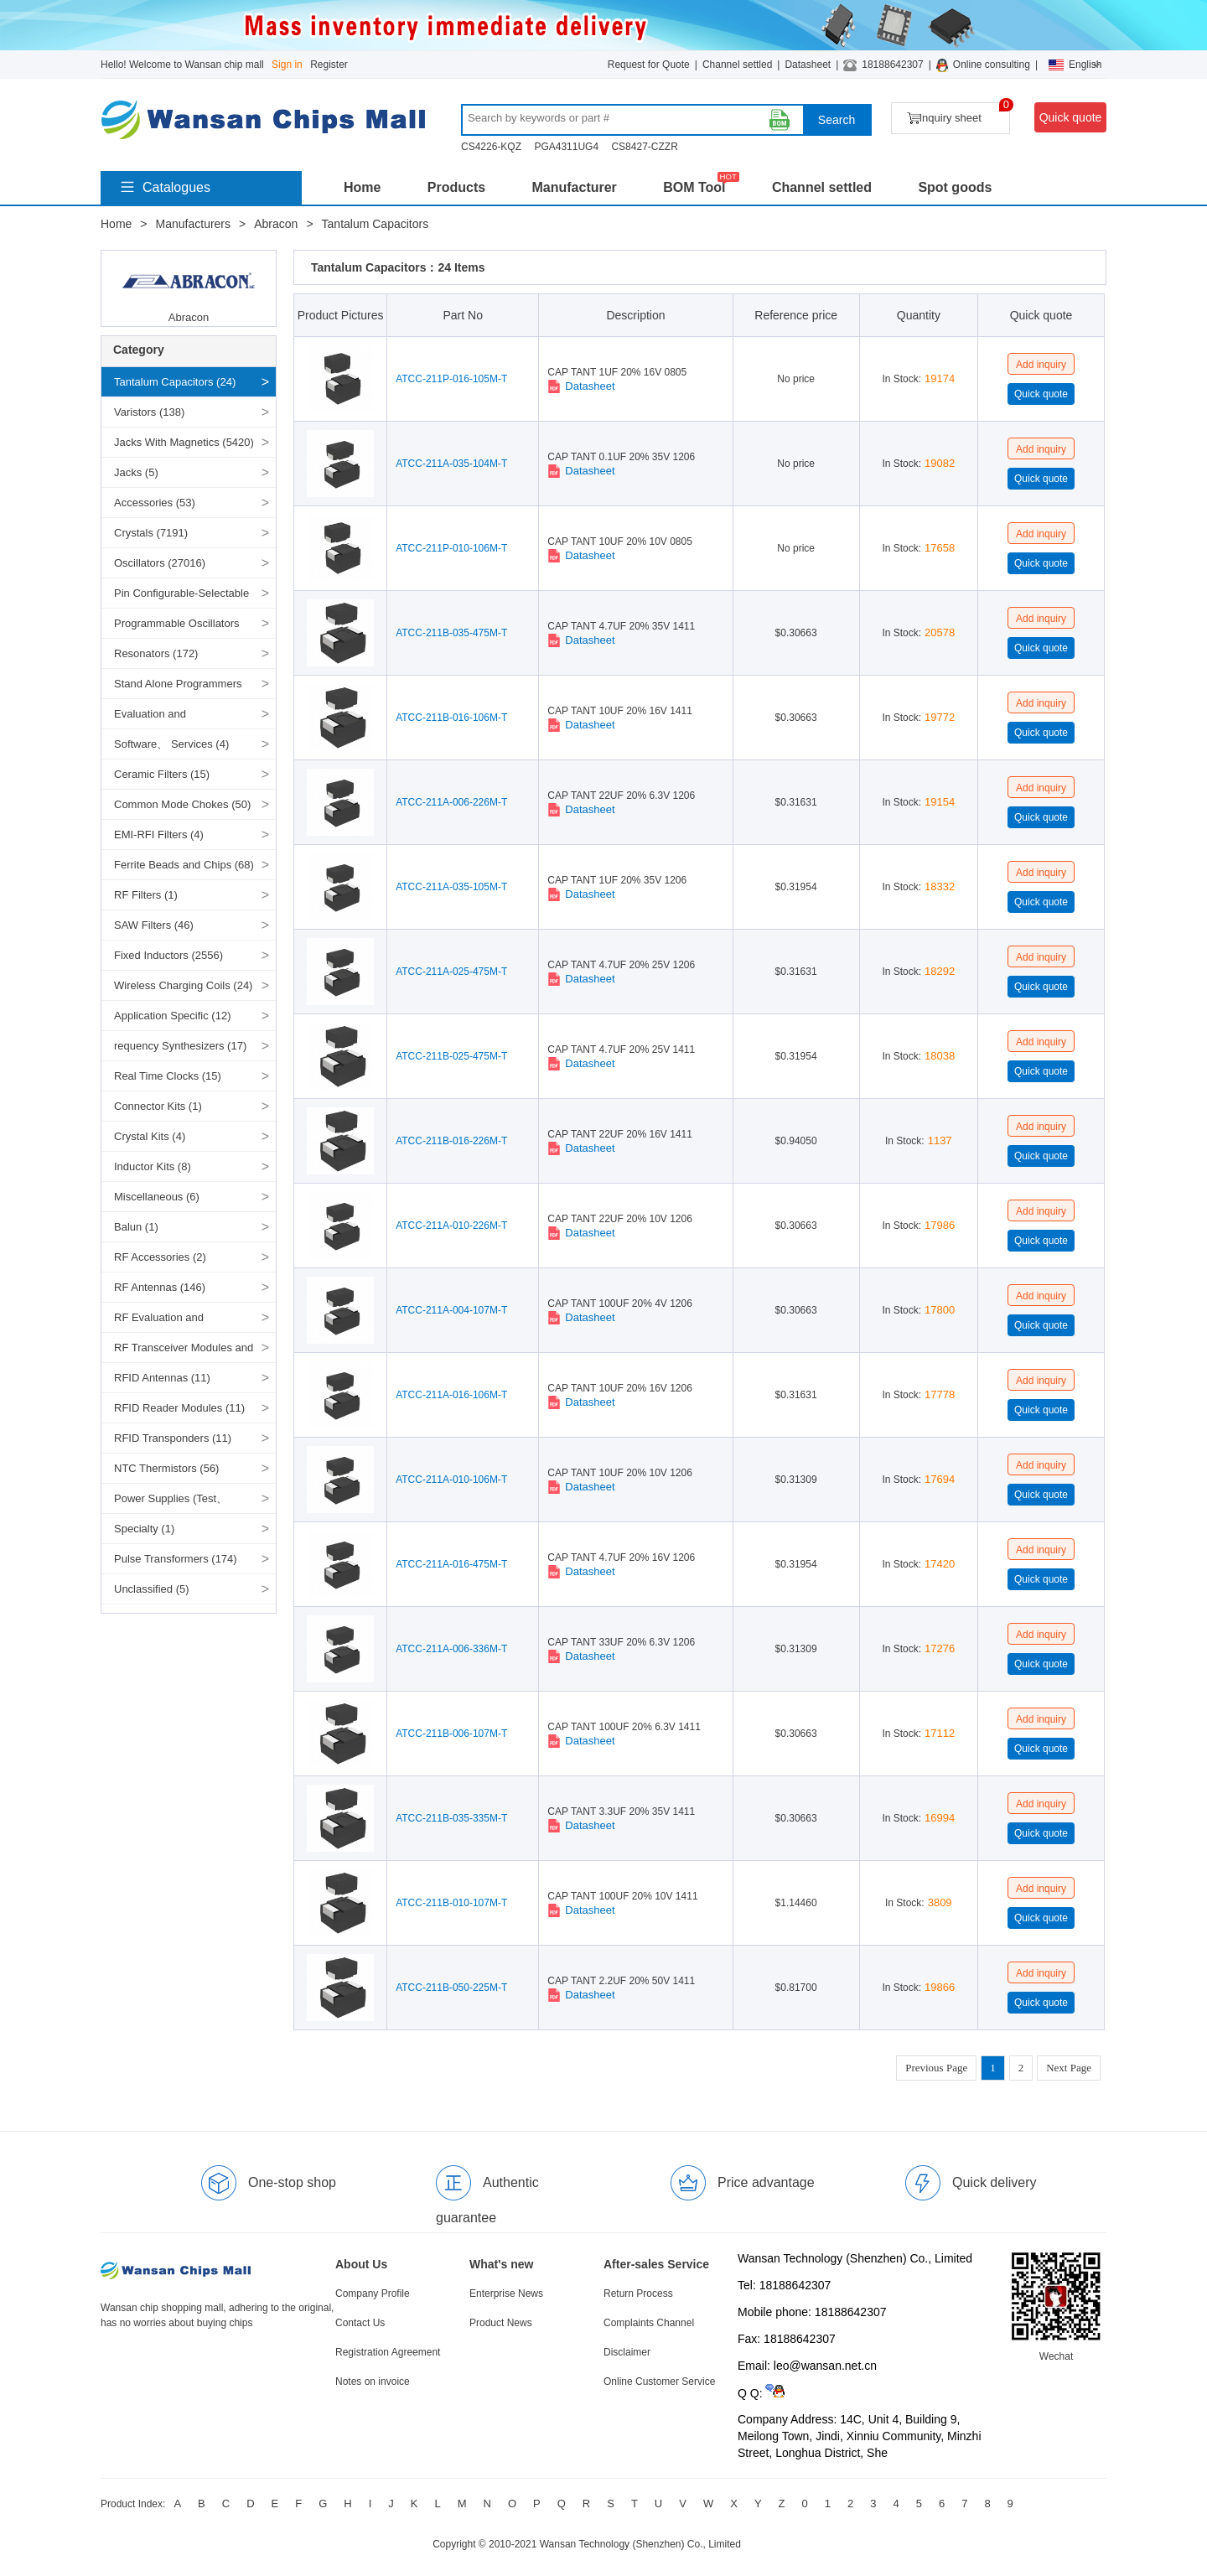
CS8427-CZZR (644, 147)
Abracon (276, 224)
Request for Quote (649, 64)
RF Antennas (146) (159, 1287)
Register (329, 64)
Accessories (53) (154, 502)
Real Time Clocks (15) (167, 1076)
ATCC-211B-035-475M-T (451, 633)
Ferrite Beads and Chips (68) (184, 864)
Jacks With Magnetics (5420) (184, 442)
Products (456, 187)
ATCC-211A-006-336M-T (451, 1649)
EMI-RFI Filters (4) (159, 834)
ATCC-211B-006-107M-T (451, 1733)
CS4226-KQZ (491, 147)
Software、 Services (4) (171, 744)
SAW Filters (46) (154, 925)
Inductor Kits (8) (152, 1166)
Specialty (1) (144, 1528)
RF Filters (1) (146, 895)
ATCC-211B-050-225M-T (451, 1987)
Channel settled (737, 64)
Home (362, 187)
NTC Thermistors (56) (166, 1468)
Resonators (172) (156, 653)
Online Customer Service (659, 2381)
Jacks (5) (136, 472)
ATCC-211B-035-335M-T (451, 1818)
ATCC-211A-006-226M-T (451, 802)
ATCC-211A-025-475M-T (451, 971)
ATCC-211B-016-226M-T (451, 1141)
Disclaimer (627, 2352)
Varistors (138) (149, 412)
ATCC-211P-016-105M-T (451, 379)
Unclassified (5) (151, 1589)
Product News (500, 2323)
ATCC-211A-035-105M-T (451, 887)
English (1075, 64)
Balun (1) (136, 1227)
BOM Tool (694, 187)
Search (836, 120)
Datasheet (808, 64)
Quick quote (1070, 117)
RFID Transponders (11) (172, 1438)
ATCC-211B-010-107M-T (451, 1903)
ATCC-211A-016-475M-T (451, 1564)
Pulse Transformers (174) (175, 1558)
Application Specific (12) (172, 1015)
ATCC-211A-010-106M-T (451, 1479)
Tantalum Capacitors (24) (175, 382)
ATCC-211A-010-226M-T (451, 1225)
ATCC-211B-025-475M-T (451, 1056)
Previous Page (936, 2067)
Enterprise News (506, 2293)
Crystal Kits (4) (149, 1136)
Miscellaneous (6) (156, 1196)
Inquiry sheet (958, 113)
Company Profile (372, 2293)
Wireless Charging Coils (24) (183, 985)
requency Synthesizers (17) (180, 1045)
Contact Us (360, 2323)
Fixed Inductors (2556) (168, 955)
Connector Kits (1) (158, 1106)
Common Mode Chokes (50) (182, 804)
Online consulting (991, 64)
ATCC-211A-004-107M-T (451, 1310)
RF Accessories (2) (160, 1257)
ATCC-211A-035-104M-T (451, 463)
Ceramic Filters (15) (162, 774)
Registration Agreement (387, 2352)
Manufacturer (573, 187)
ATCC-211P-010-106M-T (451, 548)
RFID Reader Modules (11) (179, 1408)
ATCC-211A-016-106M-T (451, 1395)
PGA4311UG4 (566, 147)
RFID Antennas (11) (162, 1377)
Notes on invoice (372, 2381)
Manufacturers (193, 224)
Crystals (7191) (151, 532)
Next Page (1068, 2067)
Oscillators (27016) (159, 563)
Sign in (287, 64)
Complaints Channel (649, 2323)
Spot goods (955, 187)
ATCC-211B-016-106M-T (451, 717)
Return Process (638, 2293)
